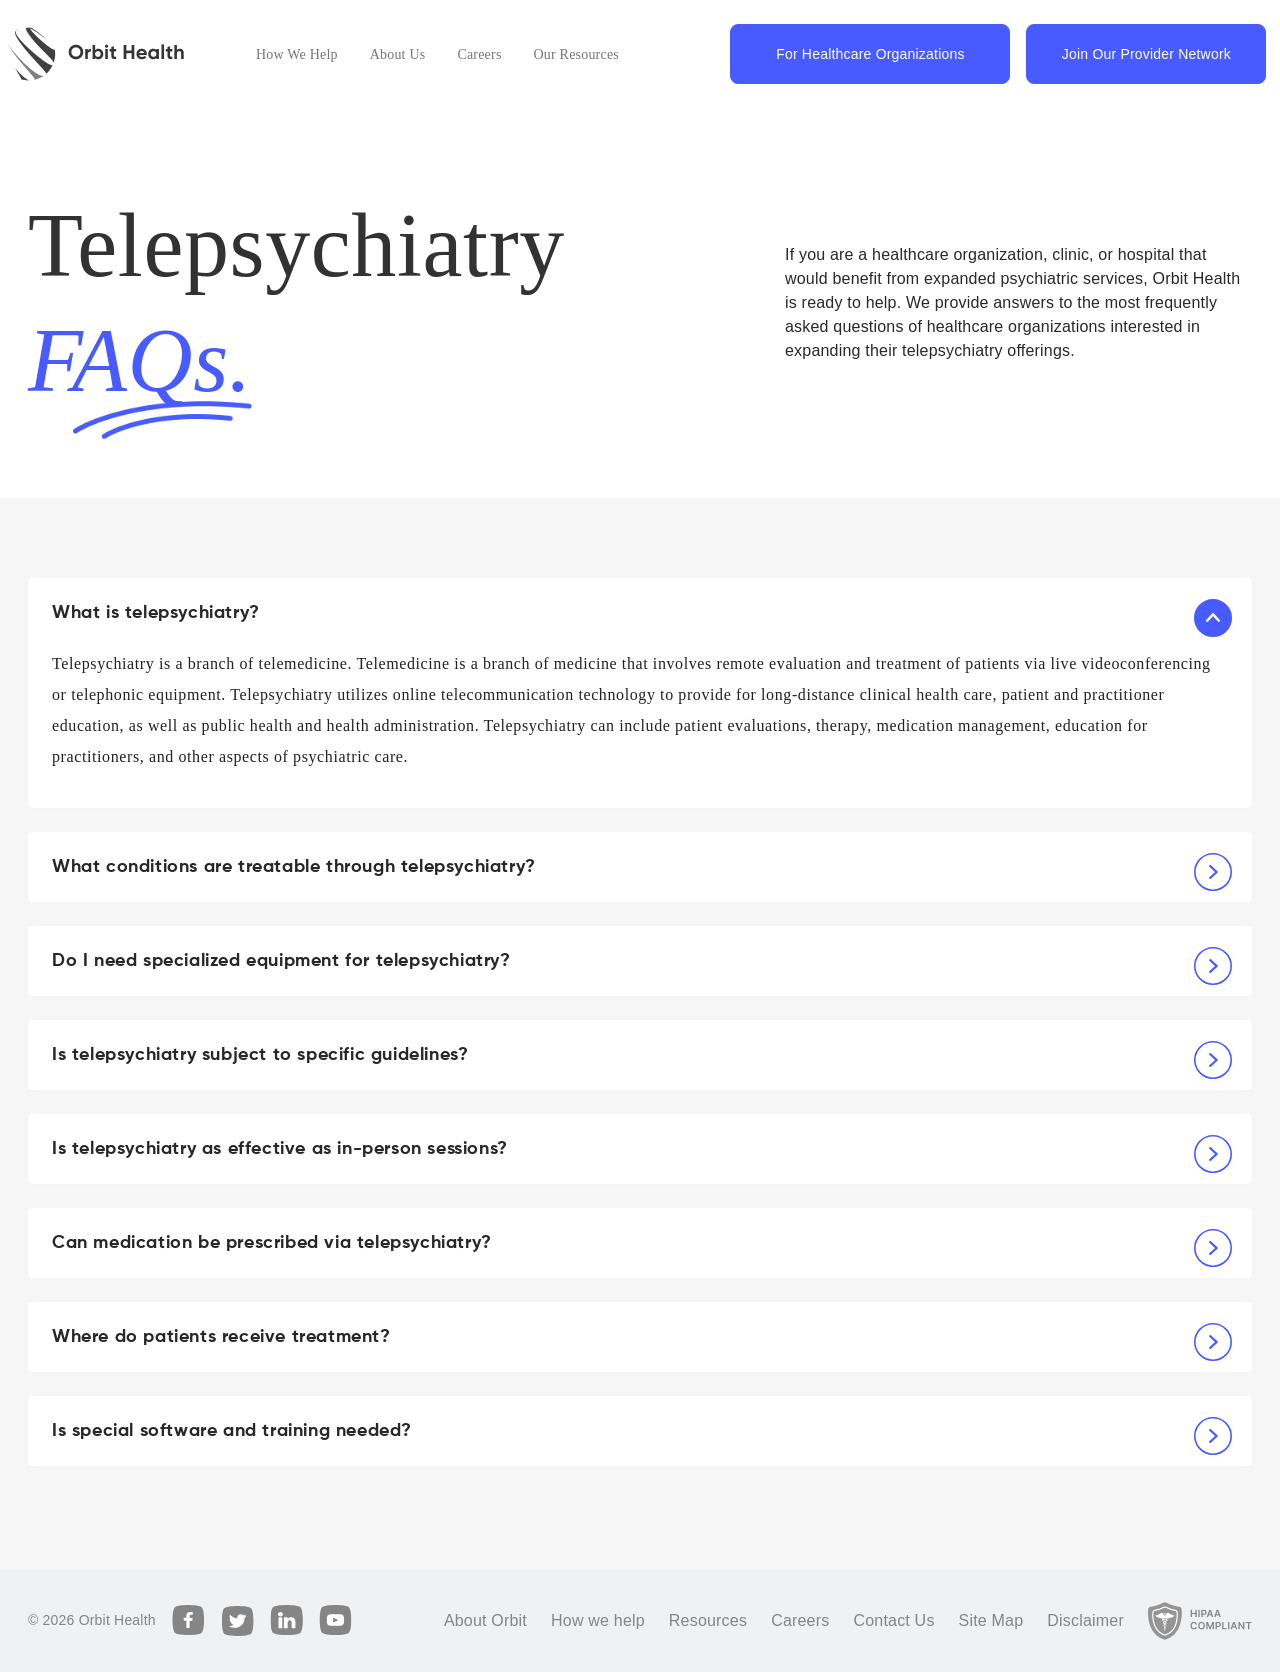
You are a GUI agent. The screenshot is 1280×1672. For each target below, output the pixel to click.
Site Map (991, 1620)
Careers (479, 54)
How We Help (297, 54)
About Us (398, 54)
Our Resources (576, 54)
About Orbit (485, 1620)
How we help (598, 1620)
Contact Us (893, 1620)
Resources (708, 1620)
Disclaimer (1085, 1620)
